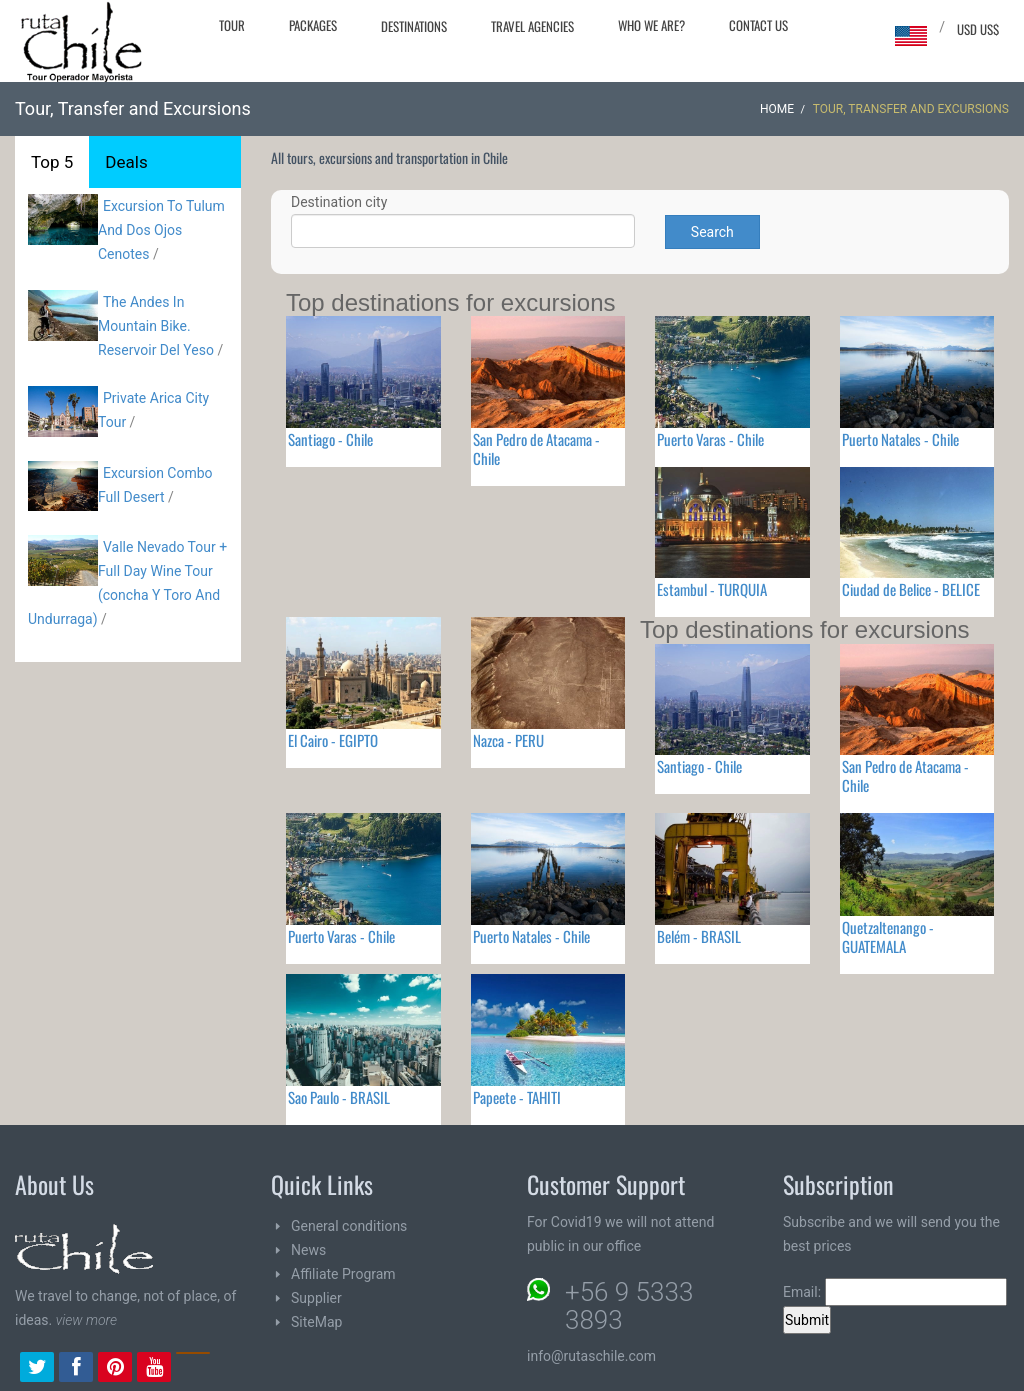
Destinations (414, 26)
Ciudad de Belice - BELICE (911, 589)
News (308, 1250)
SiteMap (316, 1322)
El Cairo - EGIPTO (333, 740)
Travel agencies (532, 26)
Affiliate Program (343, 1274)
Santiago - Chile (330, 439)
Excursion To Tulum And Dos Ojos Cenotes (161, 230)
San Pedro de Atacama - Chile (536, 448)
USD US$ (978, 29)
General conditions (349, 1226)
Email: (895, 1292)
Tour (232, 25)
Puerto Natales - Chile (900, 439)
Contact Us (758, 25)
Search (712, 232)
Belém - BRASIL (699, 936)
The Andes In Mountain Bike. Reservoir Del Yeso (156, 326)
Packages (313, 25)
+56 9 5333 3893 (629, 1306)
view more (86, 1320)
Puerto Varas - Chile (710, 439)
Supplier (316, 1298)
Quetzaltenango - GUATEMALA (888, 936)
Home (777, 109)
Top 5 (52, 162)
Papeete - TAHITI (517, 1097)
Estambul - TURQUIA (712, 589)
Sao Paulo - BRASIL (339, 1097)
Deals (126, 162)
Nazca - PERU (508, 740)
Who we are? (651, 25)
